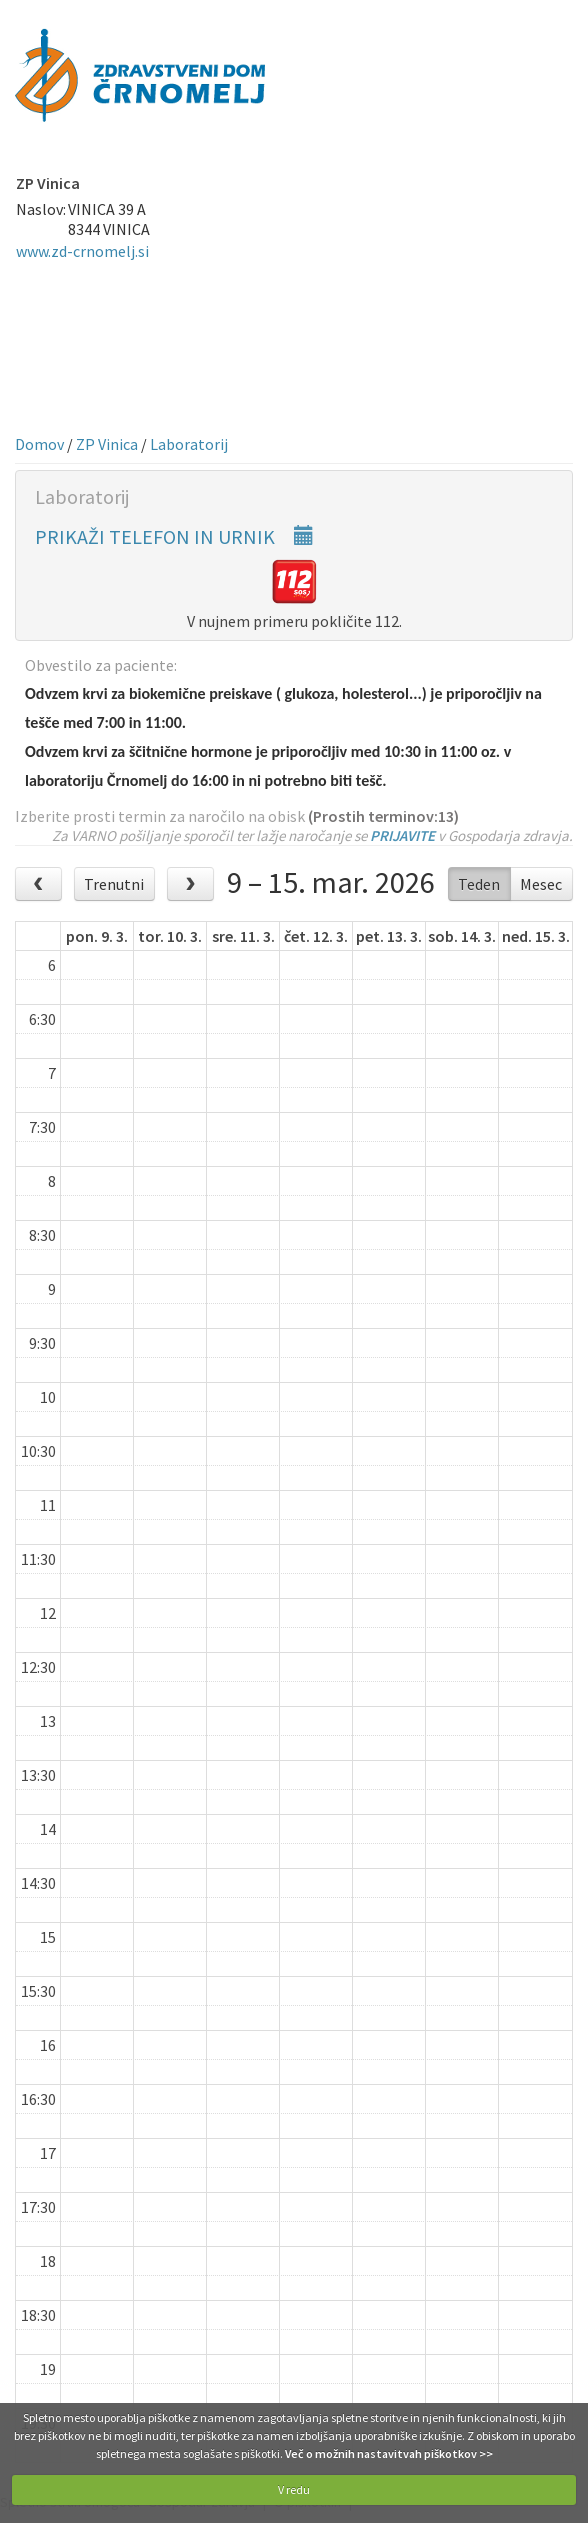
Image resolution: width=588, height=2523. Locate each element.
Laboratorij (189, 444)
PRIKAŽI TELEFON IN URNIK (174, 536)
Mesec (541, 884)
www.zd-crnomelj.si (82, 251)
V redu (294, 2489)
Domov (39, 444)
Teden (479, 884)
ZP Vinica (107, 444)
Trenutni (114, 884)
